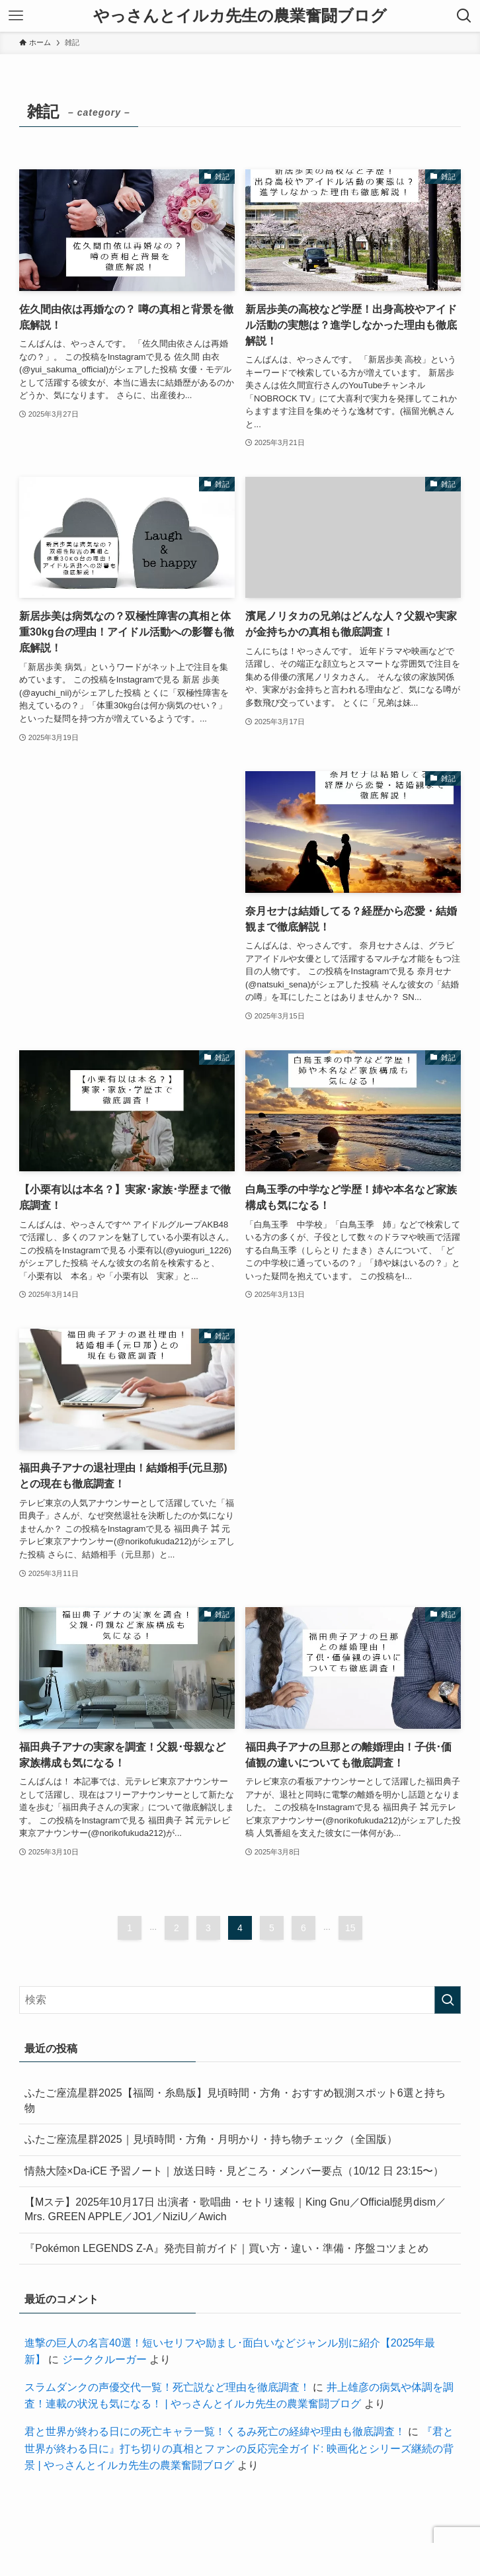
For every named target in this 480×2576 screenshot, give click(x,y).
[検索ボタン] (464, 16)
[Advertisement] (127, 851)
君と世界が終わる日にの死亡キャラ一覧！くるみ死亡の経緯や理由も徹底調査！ (214, 2431)
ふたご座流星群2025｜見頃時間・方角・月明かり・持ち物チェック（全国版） (210, 2139)
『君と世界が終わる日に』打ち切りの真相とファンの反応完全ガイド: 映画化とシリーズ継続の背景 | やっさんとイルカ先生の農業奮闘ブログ (239, 2448)
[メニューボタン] (16, 16)
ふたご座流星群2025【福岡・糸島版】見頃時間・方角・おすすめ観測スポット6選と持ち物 (235, 2100)
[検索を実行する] (447, 2000)
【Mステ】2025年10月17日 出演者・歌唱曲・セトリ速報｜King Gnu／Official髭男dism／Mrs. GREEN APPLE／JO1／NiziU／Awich (235, 2209)
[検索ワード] (240, 2000)
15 (350, 1928)
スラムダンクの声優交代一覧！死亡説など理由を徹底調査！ (167, 2387)
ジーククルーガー (104, 2359)
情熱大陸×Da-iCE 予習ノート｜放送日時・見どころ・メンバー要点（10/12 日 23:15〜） (234, 2171)
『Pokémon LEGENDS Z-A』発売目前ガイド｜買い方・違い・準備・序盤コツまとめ (226, 2248)
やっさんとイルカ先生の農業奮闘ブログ (240, 16)
